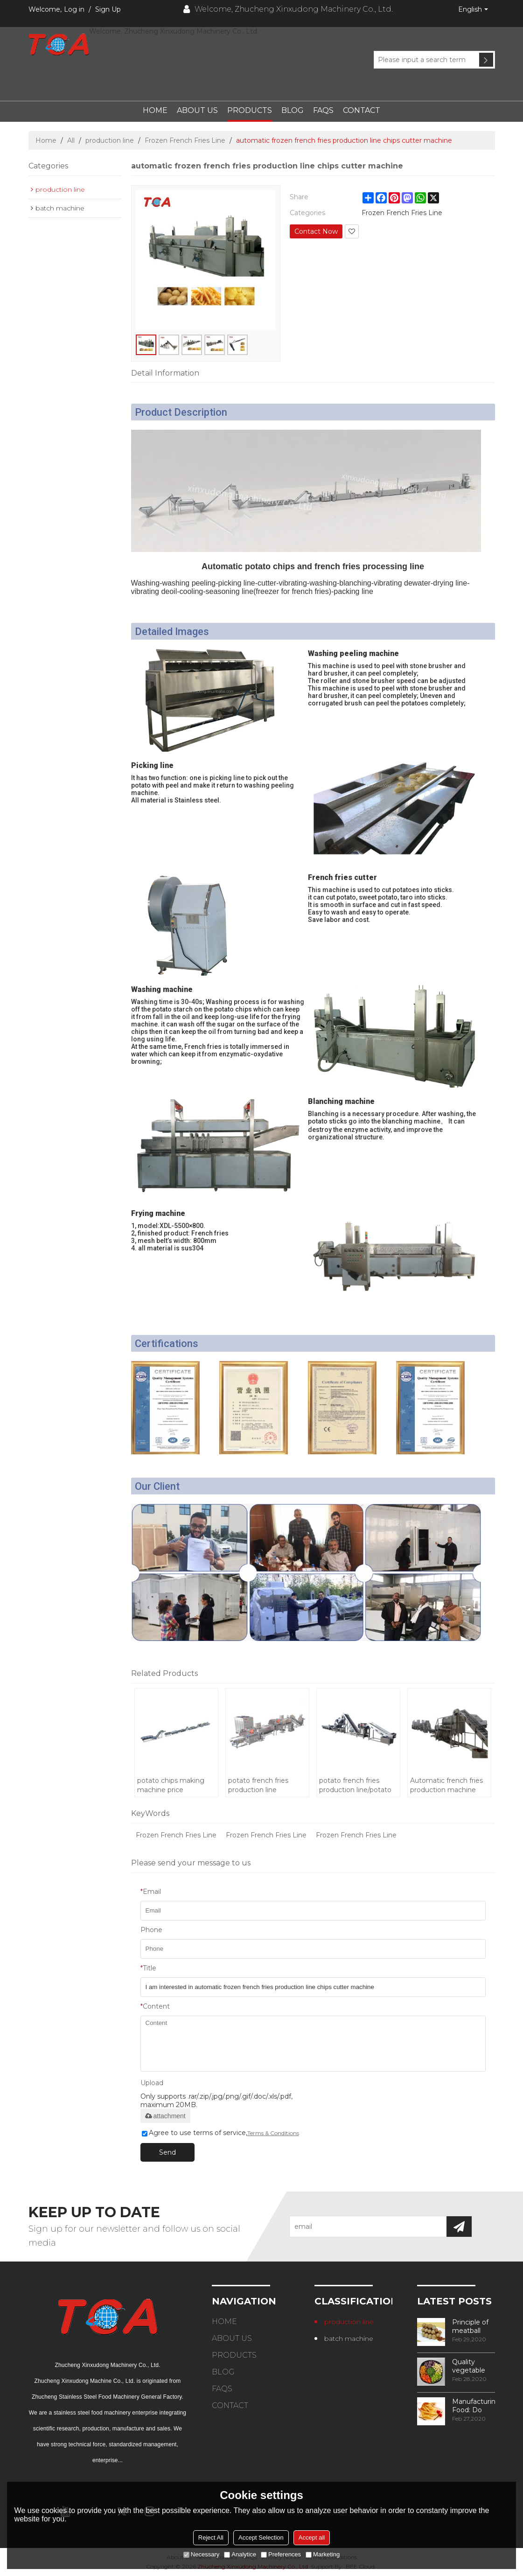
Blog (292, 110)
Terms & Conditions (273, 2132)
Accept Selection (261, 2537)
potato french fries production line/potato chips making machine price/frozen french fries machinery (358, 1785)
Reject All (210, 2537)
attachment (165, 2116)
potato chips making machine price (170, 1785)
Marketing (323, 2554)
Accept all (312, 2537)
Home (155, 110)
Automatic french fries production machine (446, 1785)
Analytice (240, 2554)
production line (109, 140)
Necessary (201, 2554)
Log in (74, 9)
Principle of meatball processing (470, 2326)
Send (167, 2152)
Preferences (281, 2554)
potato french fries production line (258, 1785)
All (71, 140)
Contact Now (316, 231)
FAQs (323, 110)
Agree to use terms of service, (220, 2133)
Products (249, 110)
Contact (361, 110)
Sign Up (108, 9)
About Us (197, 110)
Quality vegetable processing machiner (470, 2366)
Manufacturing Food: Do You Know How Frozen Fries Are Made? (473, 2405)
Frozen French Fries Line (185, 140)
